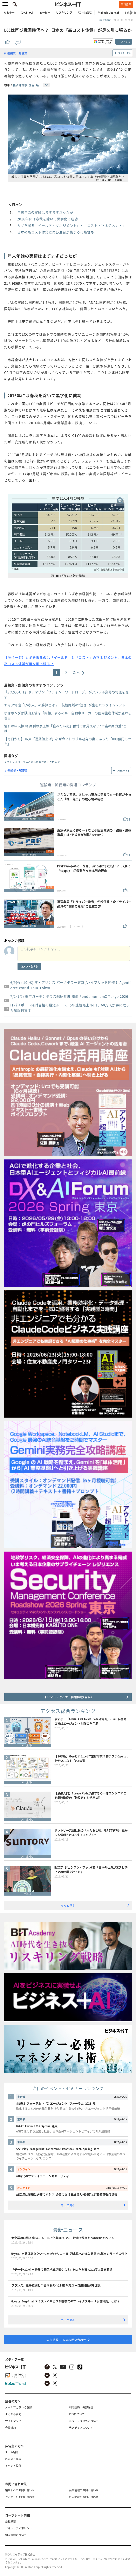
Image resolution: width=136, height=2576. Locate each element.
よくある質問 (13, 2414)
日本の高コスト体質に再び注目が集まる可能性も (55, 232)
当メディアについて (81, 2427)
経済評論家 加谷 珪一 (27, 85)
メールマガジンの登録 (18, 2407)
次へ (76, 672)
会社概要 (10, 2521)
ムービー (45, 12)
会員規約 (10, 2427)
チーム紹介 (12, 2452)
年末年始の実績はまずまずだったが (45, 212)
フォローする (124, 52)
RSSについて (77, 2414)
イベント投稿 (13, 2465)
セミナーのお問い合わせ (20, 2497)
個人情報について (16, 2535)
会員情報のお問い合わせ (83, 2490)
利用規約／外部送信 (81, 2407)
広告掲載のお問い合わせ (83, 2497)
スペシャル (27, 12)
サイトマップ (13, 2421)
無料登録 (126, 4)
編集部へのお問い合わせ (20, 2490)
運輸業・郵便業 (17, 53)
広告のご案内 (13, 2459)
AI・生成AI (85, 12)
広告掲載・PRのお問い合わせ (66, 2340)
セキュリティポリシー (18, 2528)
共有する (125, 41)
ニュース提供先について (83, 2421)
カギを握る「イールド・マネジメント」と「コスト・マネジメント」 (71, 225)
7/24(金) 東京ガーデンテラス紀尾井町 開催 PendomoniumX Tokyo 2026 (69, 996)
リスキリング (64, 12)
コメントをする (29, 966)
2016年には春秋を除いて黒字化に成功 (47, 218)
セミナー (9, 12)
